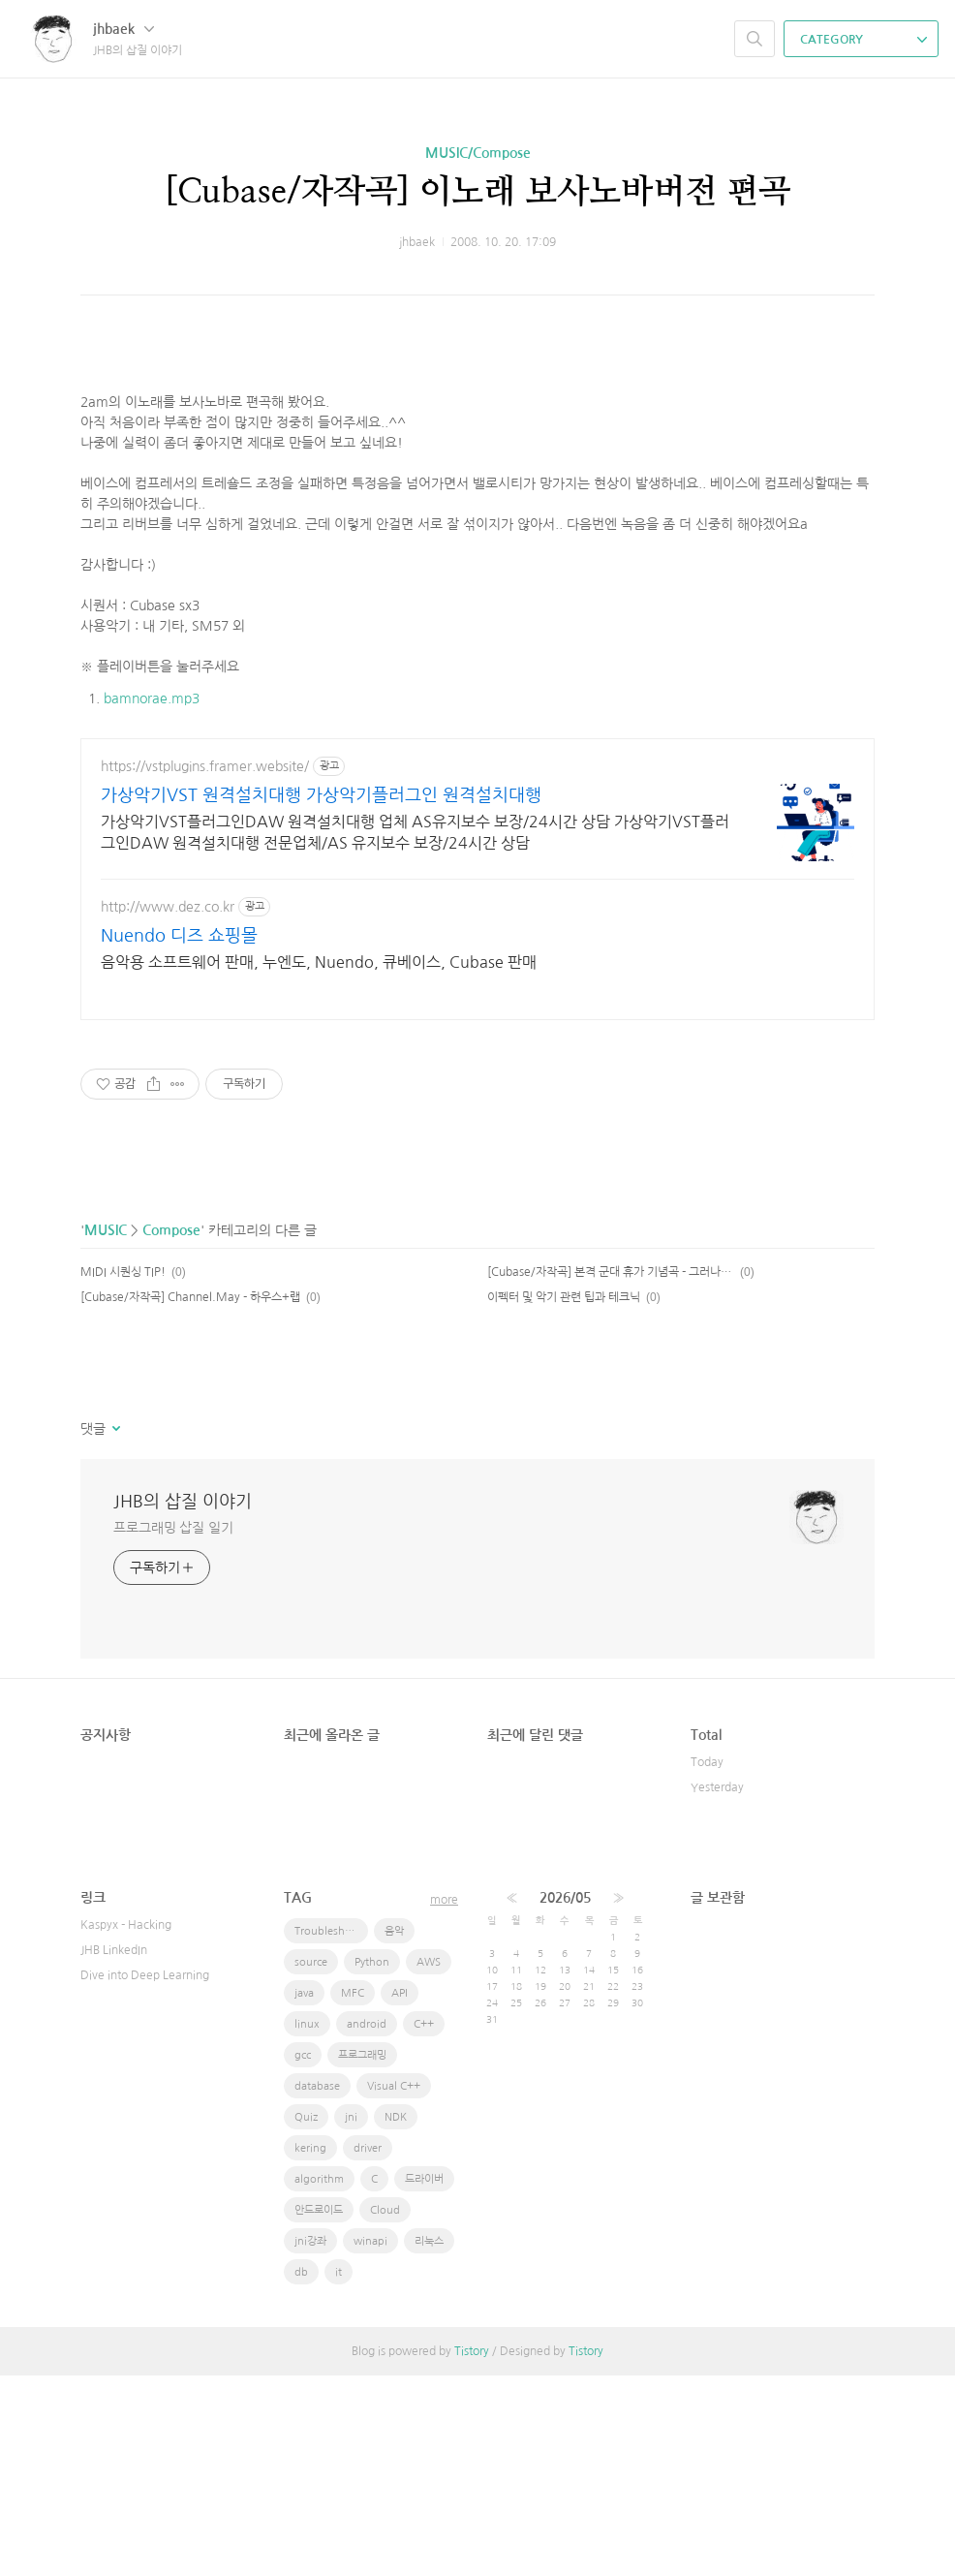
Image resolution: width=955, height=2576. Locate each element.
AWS (428, 2162)
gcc (302, 2255)
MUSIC (105, 1431)
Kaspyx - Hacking (125, 2125)
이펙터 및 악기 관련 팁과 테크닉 (563, 1498)
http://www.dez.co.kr (167, 1107)
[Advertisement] (477, 392)
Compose (171, 1431)
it (338, 2472)
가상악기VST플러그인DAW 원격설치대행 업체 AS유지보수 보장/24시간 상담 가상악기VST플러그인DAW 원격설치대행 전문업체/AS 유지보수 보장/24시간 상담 (415, 1032)
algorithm (319, 2379)
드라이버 (424, 2379)
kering (310, 2348)
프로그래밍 (362, 2255)
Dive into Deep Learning (144, 2176)
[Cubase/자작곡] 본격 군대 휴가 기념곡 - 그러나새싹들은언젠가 (610, 1472)
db (301, 2472)
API (399, 2193)
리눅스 (429, 2441)
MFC (352, 2193)
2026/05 (565, 2098)
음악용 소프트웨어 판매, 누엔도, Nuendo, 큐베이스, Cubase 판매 (319, 1162)
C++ (424, 2224)
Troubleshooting (331, 2131)
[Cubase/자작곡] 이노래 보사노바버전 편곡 (477, 192)
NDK (396, 2317)
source (310, 2162)
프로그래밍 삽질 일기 (173, 1728)
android (366, 2224)
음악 (394, 2131)
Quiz (306, 2317)
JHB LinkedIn (113, 2151)
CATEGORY (863, 40)
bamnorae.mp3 (152, 791)
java (304, 2193)
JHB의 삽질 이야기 (182, 1702)
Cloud (385, 2410)
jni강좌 (310, 2441)
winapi (370, 2441)
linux (307, 2224)
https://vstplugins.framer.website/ (205, 967)
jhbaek (123, 29)
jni (351, 2317)
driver (368, 2348)
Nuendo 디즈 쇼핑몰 (179, 1136)
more (444, 2100)
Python (371, 2162)
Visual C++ (393, 2286)
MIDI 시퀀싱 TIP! (123, 1472)
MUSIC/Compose (478, 153)
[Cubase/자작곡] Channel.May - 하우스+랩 (190, 1498)
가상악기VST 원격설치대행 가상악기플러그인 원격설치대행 (321, 996)
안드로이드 (318, 2410)
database (317, 2286)
